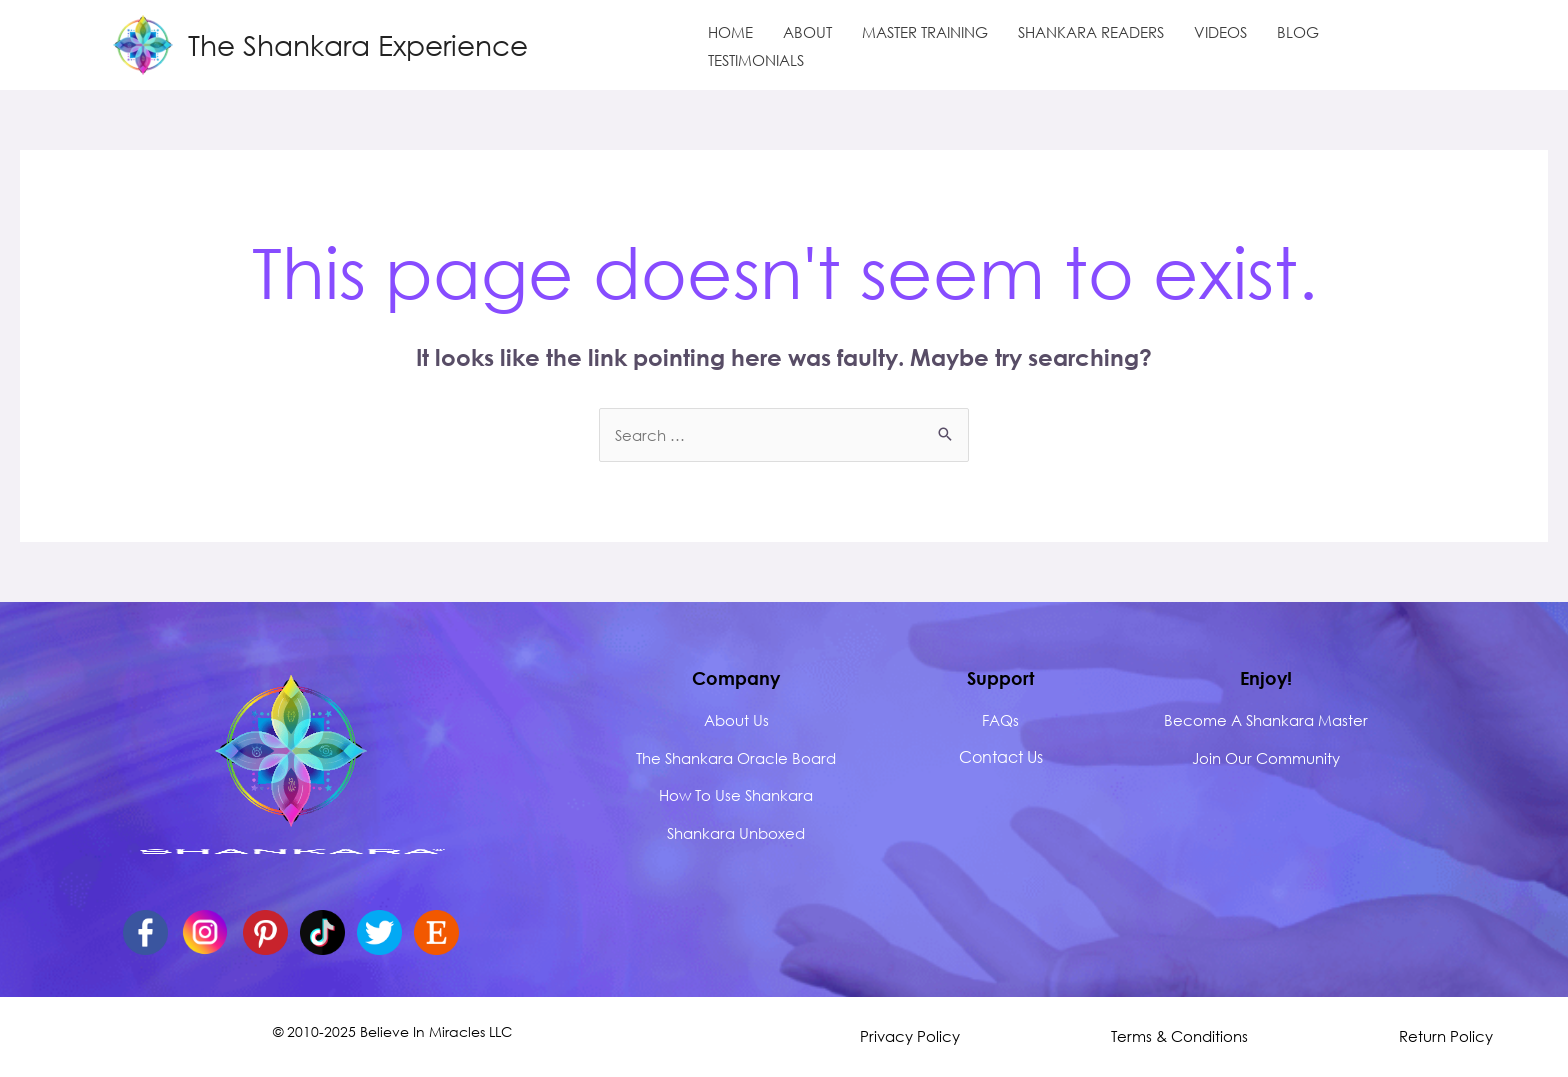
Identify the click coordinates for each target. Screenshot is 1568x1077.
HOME (730, 32)
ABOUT (807, 32)
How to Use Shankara (736, 795)
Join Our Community (1266, 758)
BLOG (1298, 32)
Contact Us (1001, 756)
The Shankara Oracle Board (736, 758)
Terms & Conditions (1179, 1036)
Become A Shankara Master (1266, 720)
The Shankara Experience (358, 44)
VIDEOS (1220, 32)
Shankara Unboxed (736, 833)
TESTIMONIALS (756, 60)
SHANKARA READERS (1091, 32)
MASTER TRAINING (925, 32)
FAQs (1000, 720)
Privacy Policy (910, 1036)
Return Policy (1446, 1036)
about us (736, 720)
